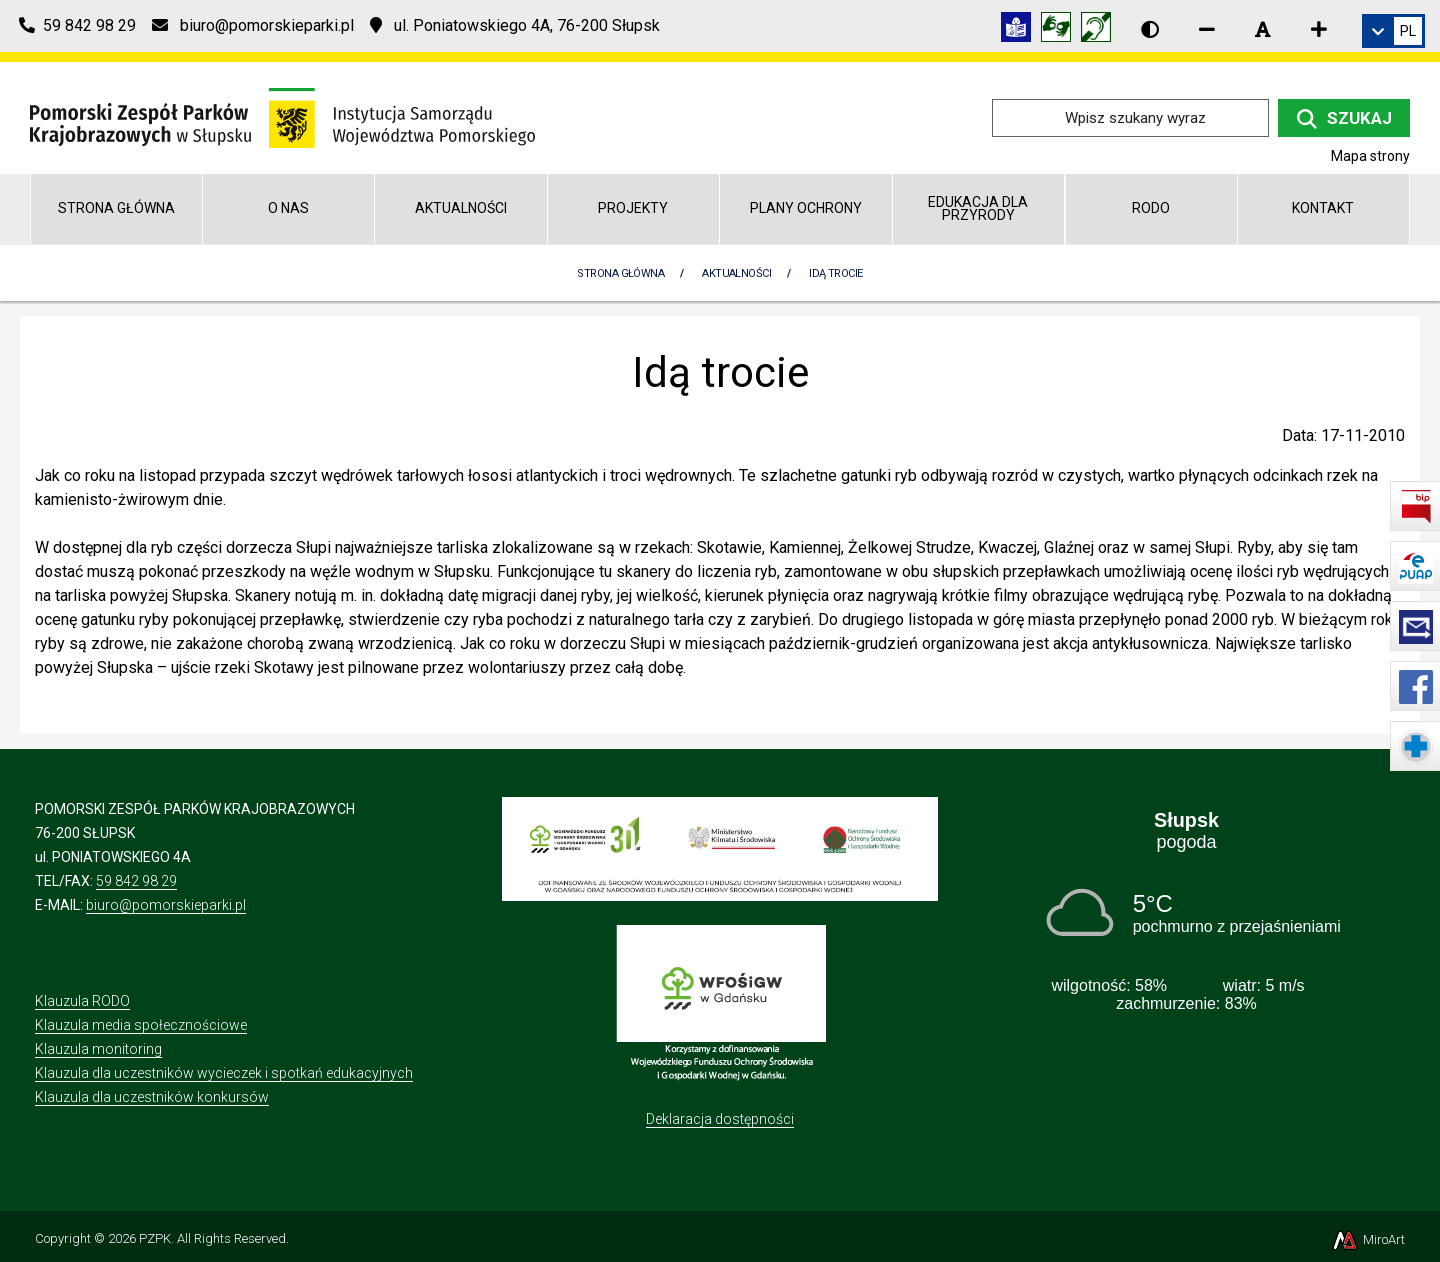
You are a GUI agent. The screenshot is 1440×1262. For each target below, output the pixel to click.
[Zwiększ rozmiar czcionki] (1319, 29)
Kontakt (1323, 208)
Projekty (633, 208)
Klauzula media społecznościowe (141, 1025)
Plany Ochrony (806, 208)
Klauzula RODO (82, 1001)
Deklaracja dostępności (720, 1119)
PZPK (155, 1238)
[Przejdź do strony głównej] (282, 116)
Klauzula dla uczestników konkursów (152, 1097)
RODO (1151, 208)
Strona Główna (620, 273)
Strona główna (116, 208)
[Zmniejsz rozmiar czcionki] (1207, 29)
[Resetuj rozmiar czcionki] (1263, 29)
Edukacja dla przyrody (978, 208)
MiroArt (1367, 1239)
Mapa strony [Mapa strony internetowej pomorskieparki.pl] (1370, 156)
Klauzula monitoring (98, 1049)
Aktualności (461, 208)
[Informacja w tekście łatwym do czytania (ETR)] (1021, 30)
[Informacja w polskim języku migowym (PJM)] (1101, 30)
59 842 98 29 (136, 881)
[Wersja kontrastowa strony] (1150, 29)
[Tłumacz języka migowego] (1061, 30)
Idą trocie (836, 273)
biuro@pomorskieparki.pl (166, 905)
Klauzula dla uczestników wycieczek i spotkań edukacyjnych (224, 1073)
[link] (1393, 31)
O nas (288, 208)
